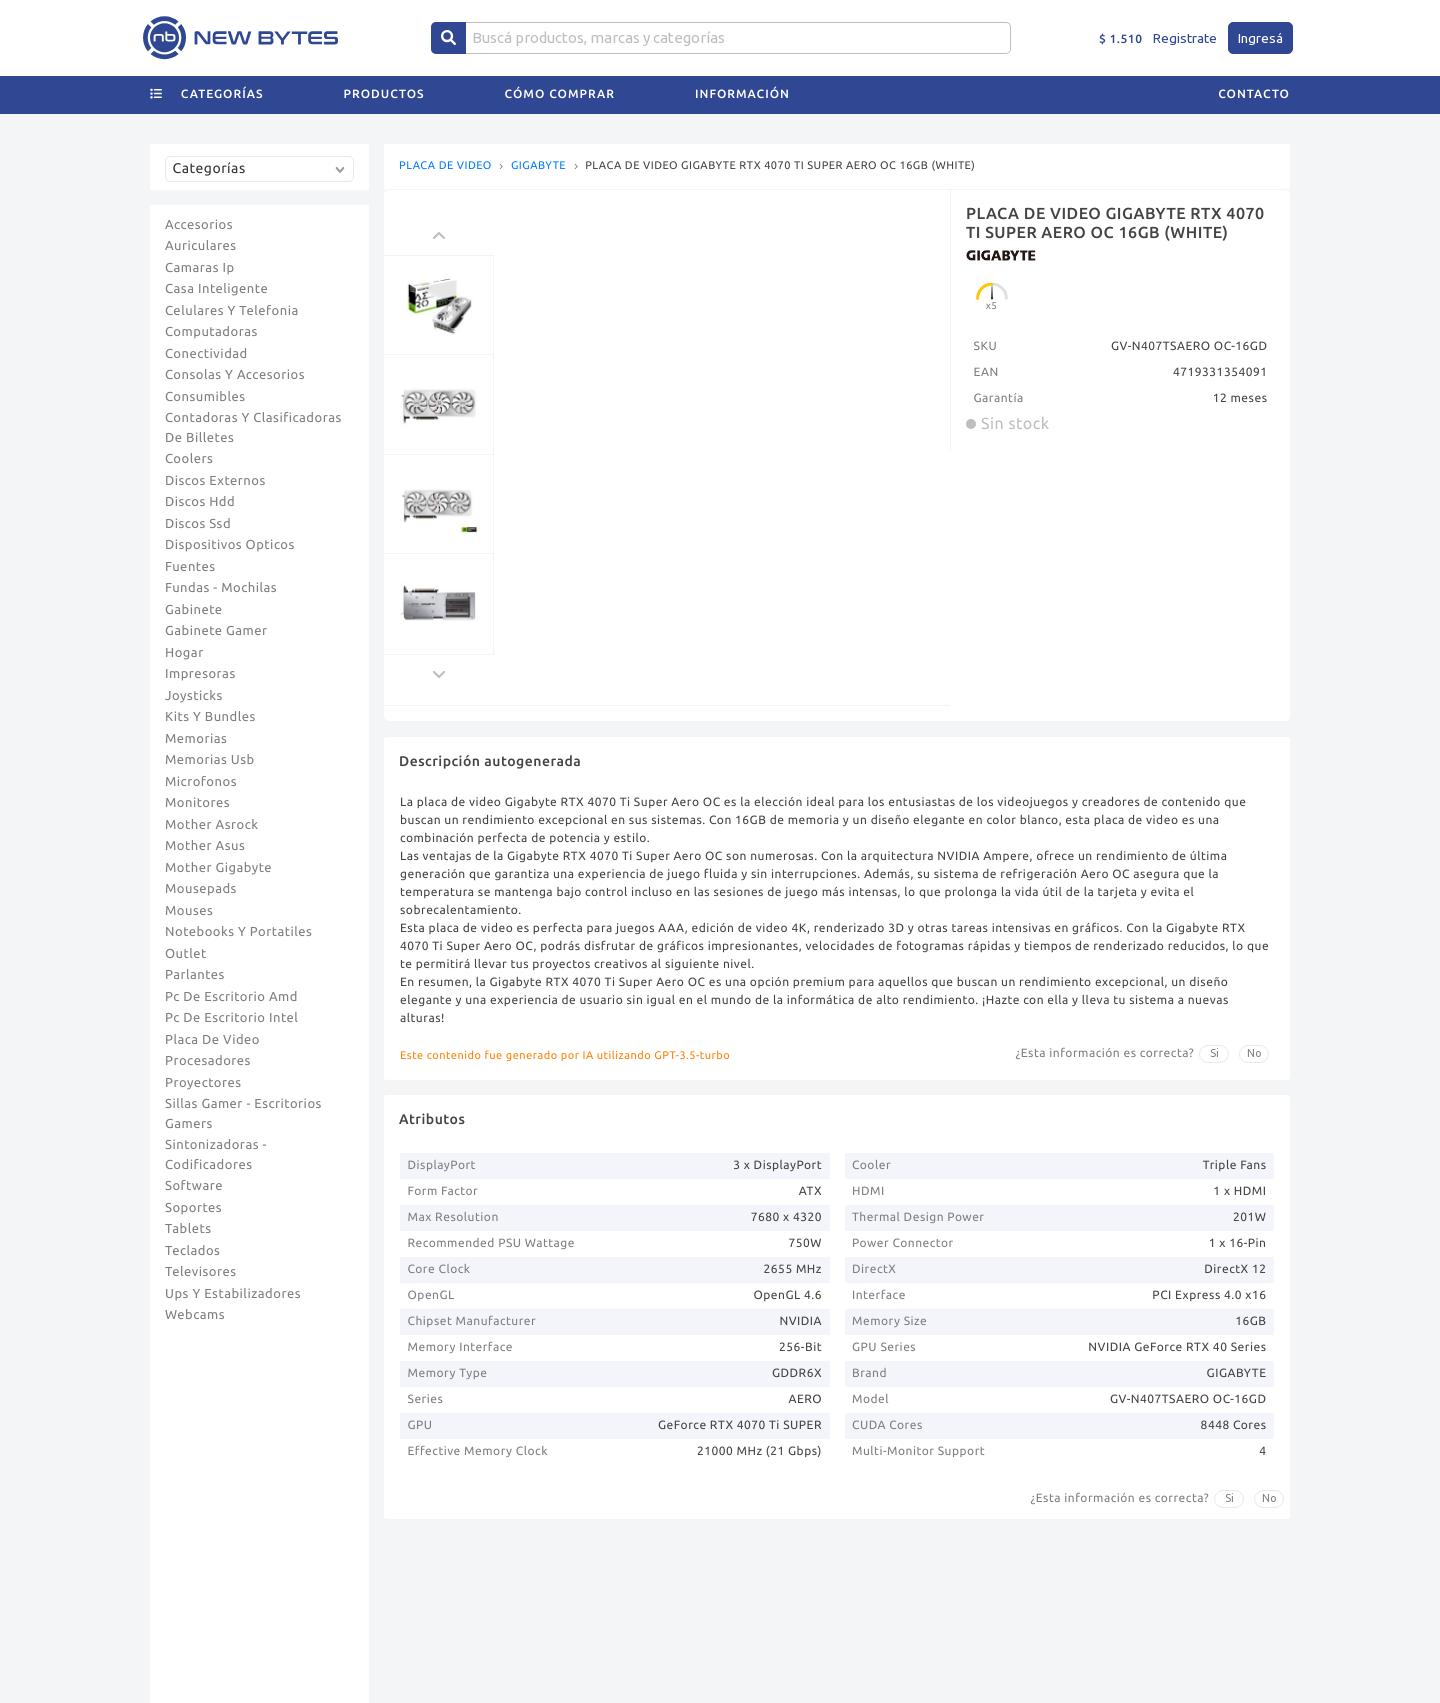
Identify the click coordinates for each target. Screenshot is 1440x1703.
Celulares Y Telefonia (232, 311)
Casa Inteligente (216, 289)
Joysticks (194, 696)
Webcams (195, 1315)
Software (194, 1186)
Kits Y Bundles (210, 717)
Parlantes (195, 975)
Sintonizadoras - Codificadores (216, 1155)
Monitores (197, 803)
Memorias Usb (210, 760)
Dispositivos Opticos (230, 545)
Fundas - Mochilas (221, 588)
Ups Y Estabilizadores (233, 1294)
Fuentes (190, 567)
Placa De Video (212, 1040)
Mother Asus (205, 846)
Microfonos (201, 782)
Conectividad (206, 354)
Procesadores (208, 1061)
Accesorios (199, 225)
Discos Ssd (198, 524)
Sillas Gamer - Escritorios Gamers (243, 1114)
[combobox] (264, 176)
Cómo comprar (560, 126)
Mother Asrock (212, 825)
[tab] (1266, 16)
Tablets (188, 1229)
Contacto (1254, 126)
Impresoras (200, 674)
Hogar (184, 653)
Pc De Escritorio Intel (231, 1018)
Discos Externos (215, 481)
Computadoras (211, 332)
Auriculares (201, 246)
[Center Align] (448, 70)
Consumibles (205, 397)
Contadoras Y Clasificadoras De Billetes (253, 428)
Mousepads (201, 889)
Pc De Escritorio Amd (231, 997)
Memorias (196, 739)
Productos (384, 126)
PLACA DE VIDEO (445, 166)
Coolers (189, 459)
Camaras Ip (200, 268)
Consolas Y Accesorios (235, 375)
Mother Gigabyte (218, 868)
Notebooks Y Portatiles (238, 932)
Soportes (193, 1208)
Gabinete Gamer (216, 631)
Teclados (192, 1251)
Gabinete (194, 610)
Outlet (186, 954)
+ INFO (958, 15)
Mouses (189, 911)
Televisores (201, 1272)
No (1254, 1053)
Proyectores (203, 1083)
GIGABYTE (538, 166)
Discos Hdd (200, 502)
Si (1214, 1053)
